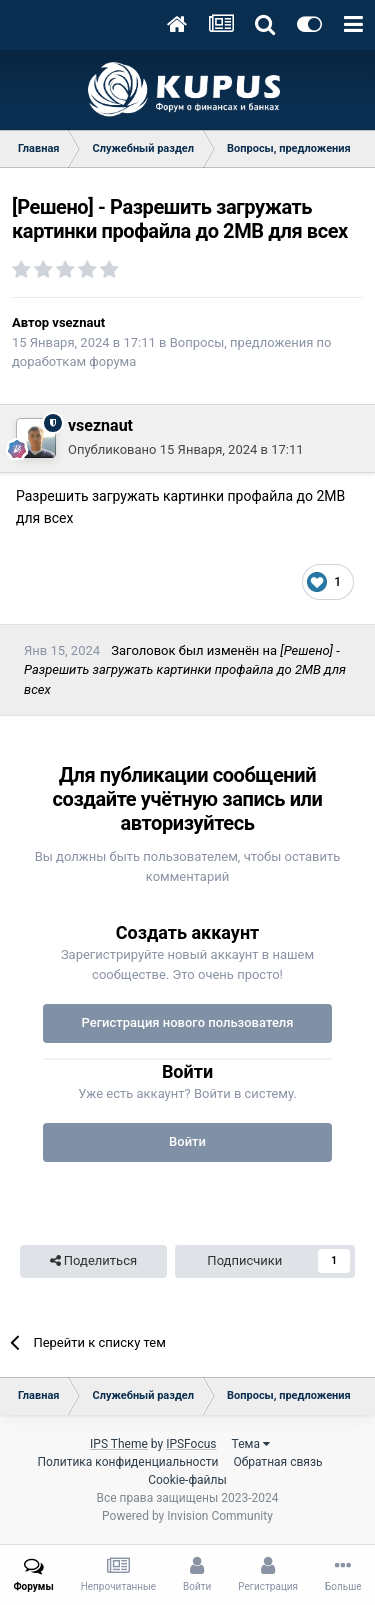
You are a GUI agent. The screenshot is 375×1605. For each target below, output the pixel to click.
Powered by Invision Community (187, 1516)
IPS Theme (119, 1444)
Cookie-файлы (187, 1480)
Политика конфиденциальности (127, 1462)
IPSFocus (191, 1444)
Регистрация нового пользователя (187, 1022)
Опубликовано (186, 449)
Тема (251, 1444)
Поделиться (93, 1261)
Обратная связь (277, 1462)
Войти (187, 1141)
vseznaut (78, 322)
